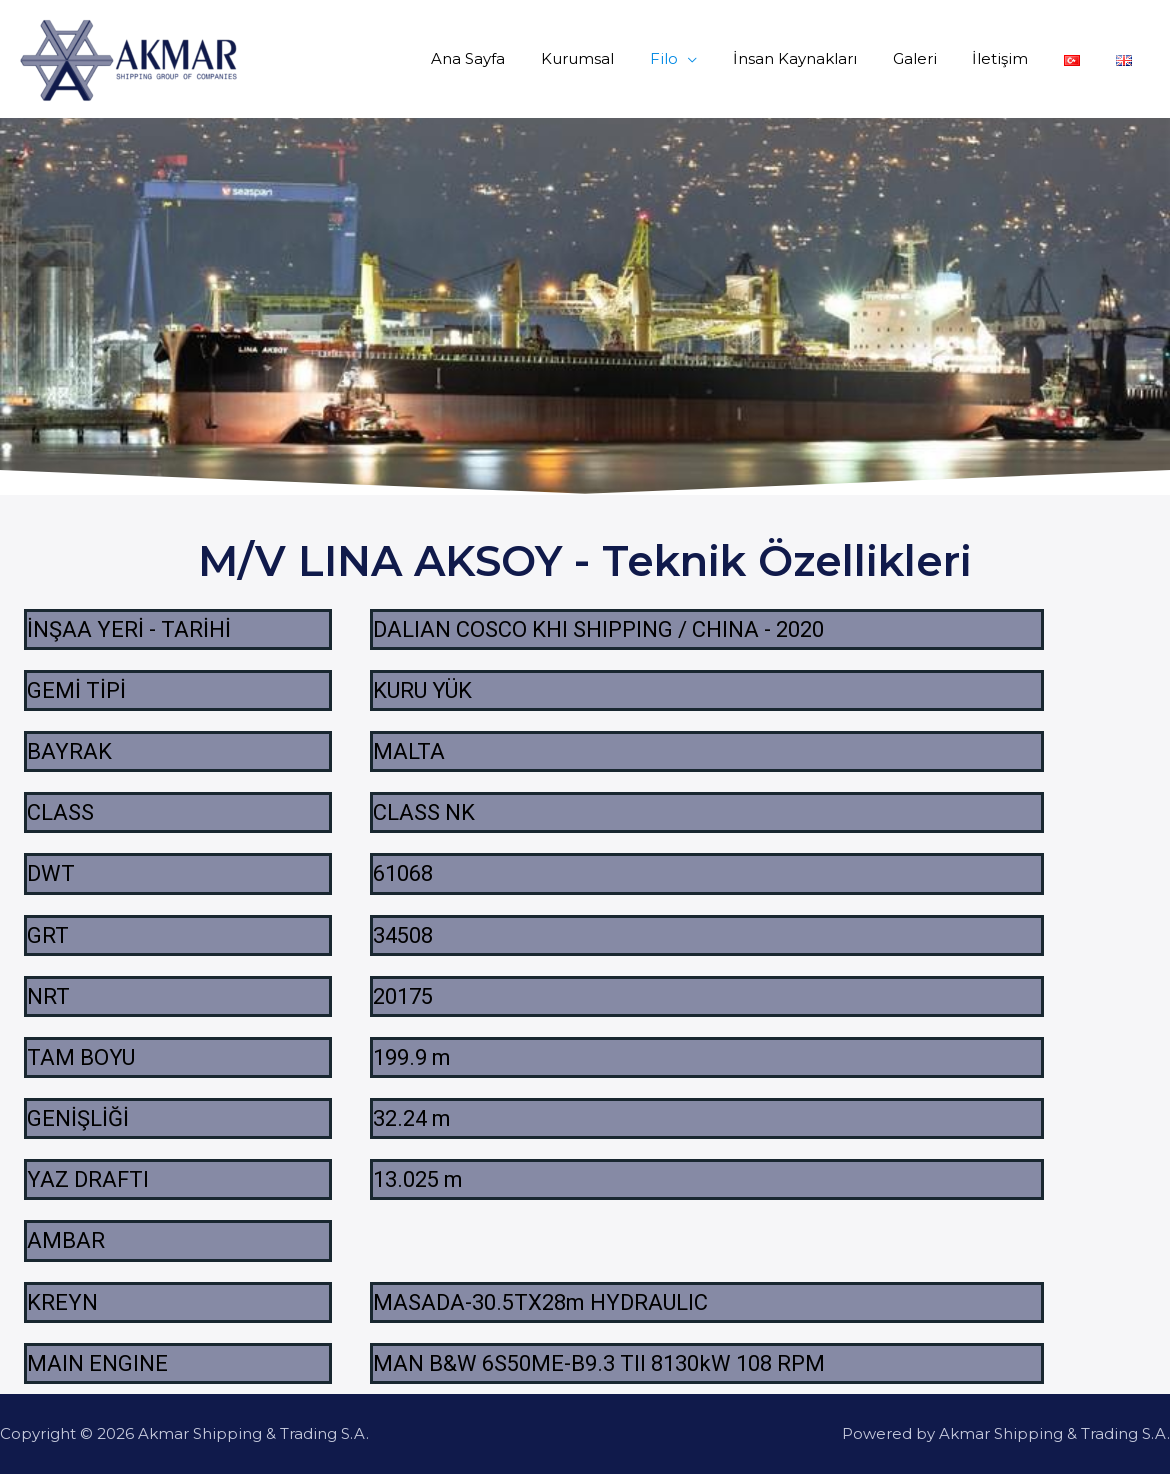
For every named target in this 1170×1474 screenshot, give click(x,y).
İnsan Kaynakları (821, 58)
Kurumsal (615, 58)
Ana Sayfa (512, 58)
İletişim (1015, 58)
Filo (696, 58)
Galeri (935, 58)
